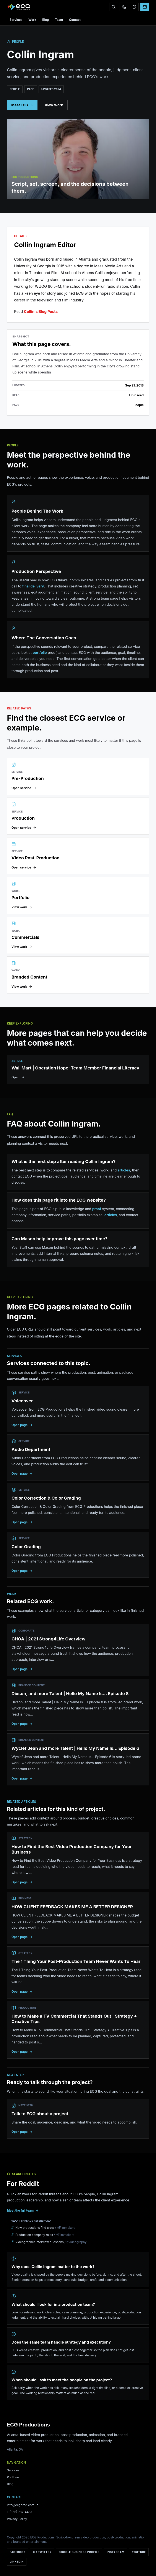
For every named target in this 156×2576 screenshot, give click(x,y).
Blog (45, 19)
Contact (75, 19)
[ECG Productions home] (19, 7)
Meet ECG (22, 105)
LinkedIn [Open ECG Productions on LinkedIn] (17, 2561)
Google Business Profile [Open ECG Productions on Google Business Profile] (79, 2552)
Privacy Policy (17, 2519)
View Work (54, 105)
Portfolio (13, 2477)
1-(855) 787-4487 (19, 2512)
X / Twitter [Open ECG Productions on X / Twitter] (42, 2552)
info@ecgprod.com (23, 2505)
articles (124, 1170)
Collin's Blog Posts (41, 311)
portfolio (40, 652)
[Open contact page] (144, 7)
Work (32, 19)
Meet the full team (23, 2210)
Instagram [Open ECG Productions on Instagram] (115, 2552)
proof (96, 1209)
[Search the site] (113, 7)
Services (16, 19)
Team (59, 19)
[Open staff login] (134, 7)
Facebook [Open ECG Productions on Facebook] (18, 2552)
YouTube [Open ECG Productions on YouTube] (139, 2552)
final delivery (33, 586)
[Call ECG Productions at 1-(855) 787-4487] (124, 7)
